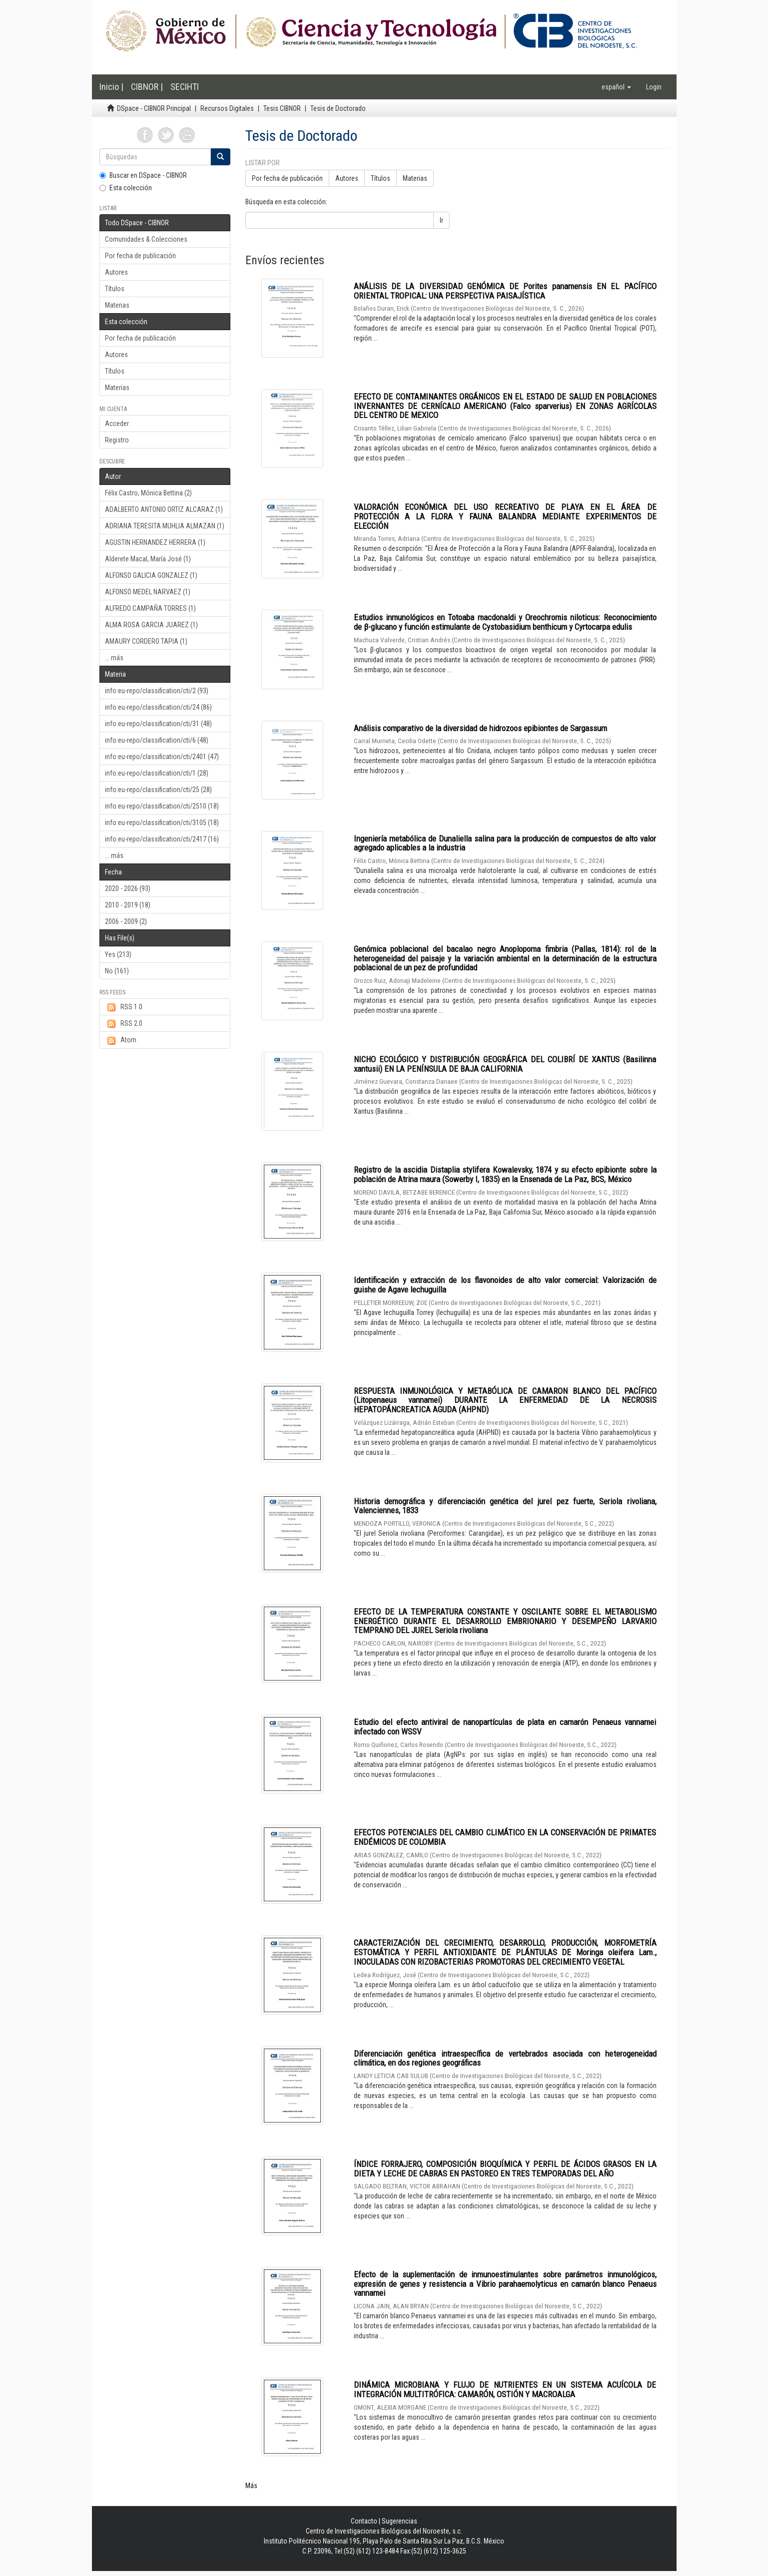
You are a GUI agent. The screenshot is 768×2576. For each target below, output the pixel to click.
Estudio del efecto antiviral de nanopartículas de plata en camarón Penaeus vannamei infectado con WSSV (505, 1726)
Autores (116, 272)
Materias (117, 305)
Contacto (364, 2521)
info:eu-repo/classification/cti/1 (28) (156, 773)
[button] (616, 86)
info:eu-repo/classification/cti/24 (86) (158, 707)
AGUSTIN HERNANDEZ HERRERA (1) (155, 542)
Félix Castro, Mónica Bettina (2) (148, 493)
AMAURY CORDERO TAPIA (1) (146, 641)
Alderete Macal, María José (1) (148, 559)
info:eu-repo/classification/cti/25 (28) (158, 790)
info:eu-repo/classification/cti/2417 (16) (162, 839)
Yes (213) (118, 954)
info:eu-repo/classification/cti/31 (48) (158, 724)
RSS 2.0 (123, 1023)
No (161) (117, 971)
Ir (441, 220)
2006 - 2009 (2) (126, 921)
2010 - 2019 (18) (127, 905)
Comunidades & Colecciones (146, 239)
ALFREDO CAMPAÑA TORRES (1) (150, 608)
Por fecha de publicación (140, 256)
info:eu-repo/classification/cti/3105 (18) (162, 823)
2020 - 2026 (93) (127, 888)
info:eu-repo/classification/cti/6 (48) (156, 740)
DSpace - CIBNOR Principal (154, 108)
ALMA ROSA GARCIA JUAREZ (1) (151, 625)
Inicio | (111, 86)
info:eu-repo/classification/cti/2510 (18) (162, 806)
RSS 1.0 (123, 1007)
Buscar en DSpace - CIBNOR (143, 175)
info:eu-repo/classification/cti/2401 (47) (162, 757)
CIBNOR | (147, 86)
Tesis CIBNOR (282, 108)
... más (114, 658)
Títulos (114, 289)
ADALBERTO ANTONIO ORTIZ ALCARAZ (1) (164, 509)
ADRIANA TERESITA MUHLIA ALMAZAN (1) (164, 526)
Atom (120, 1040)
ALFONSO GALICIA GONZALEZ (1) (151, 575)
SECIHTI (184, 86)
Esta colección (125, 188)
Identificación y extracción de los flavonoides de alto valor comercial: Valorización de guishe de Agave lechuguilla (505, 1284)
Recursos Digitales (227, 108)
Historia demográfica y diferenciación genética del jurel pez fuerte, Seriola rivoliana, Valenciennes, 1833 (505, 1506)
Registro (117, 440)
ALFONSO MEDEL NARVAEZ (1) (147, 592)
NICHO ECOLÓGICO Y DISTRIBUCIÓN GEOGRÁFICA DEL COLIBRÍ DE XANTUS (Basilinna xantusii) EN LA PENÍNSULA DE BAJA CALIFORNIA (505, 1064)
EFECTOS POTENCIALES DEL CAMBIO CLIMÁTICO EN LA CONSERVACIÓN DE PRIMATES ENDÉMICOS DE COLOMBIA (505, 1837)
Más (251, 2486)
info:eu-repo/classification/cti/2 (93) (156, 691)
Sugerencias (399, 2521)
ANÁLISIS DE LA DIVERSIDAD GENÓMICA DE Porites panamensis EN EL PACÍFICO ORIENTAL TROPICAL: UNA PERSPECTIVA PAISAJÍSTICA (505, 291)
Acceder (117, 424)
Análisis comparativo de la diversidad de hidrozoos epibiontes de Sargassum (480, 728)
